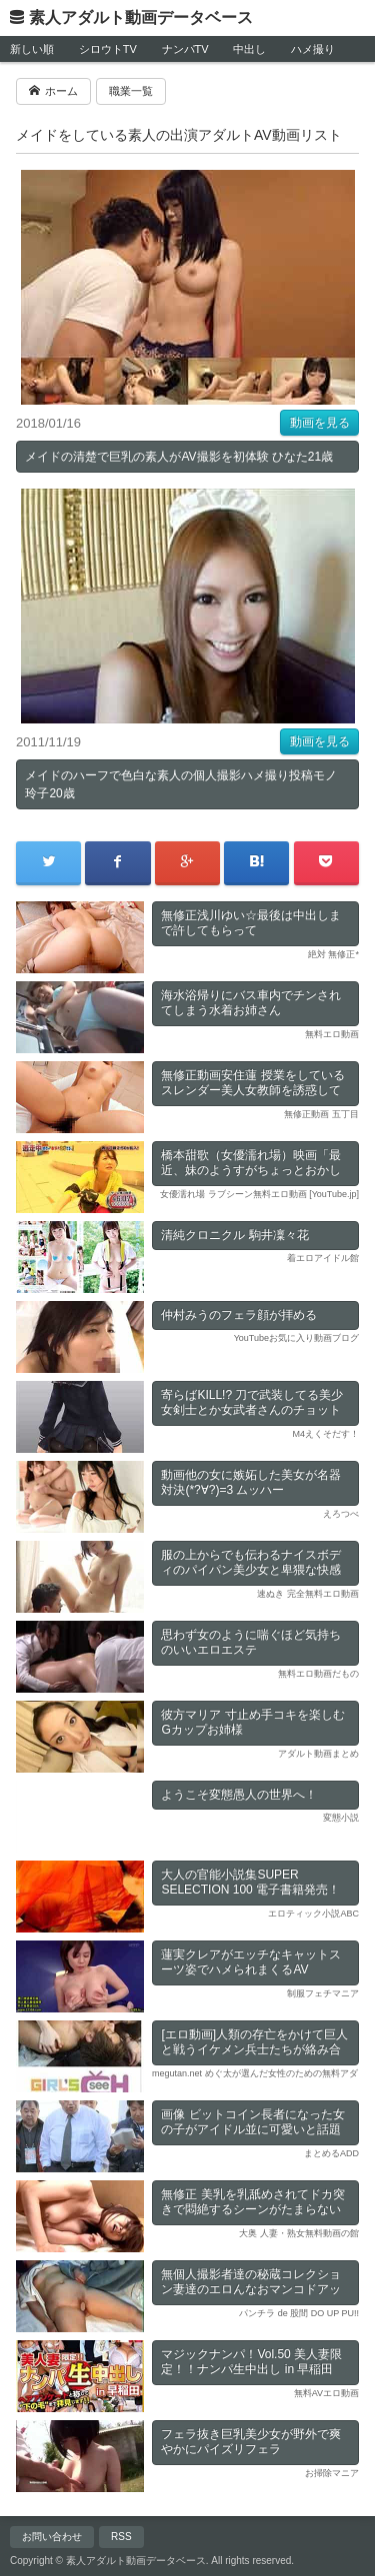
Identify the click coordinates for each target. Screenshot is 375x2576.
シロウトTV (108, 49)
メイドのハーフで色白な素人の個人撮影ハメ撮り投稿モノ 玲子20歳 (181, 784)
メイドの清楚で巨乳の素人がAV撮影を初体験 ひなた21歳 (179, 457)
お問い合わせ (52, 2536)
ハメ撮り (313, 49)
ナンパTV (185, 49)
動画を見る (320, 423)
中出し (249, 49)
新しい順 (32, 49)
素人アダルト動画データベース (141, 17)
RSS (121, 2536)
